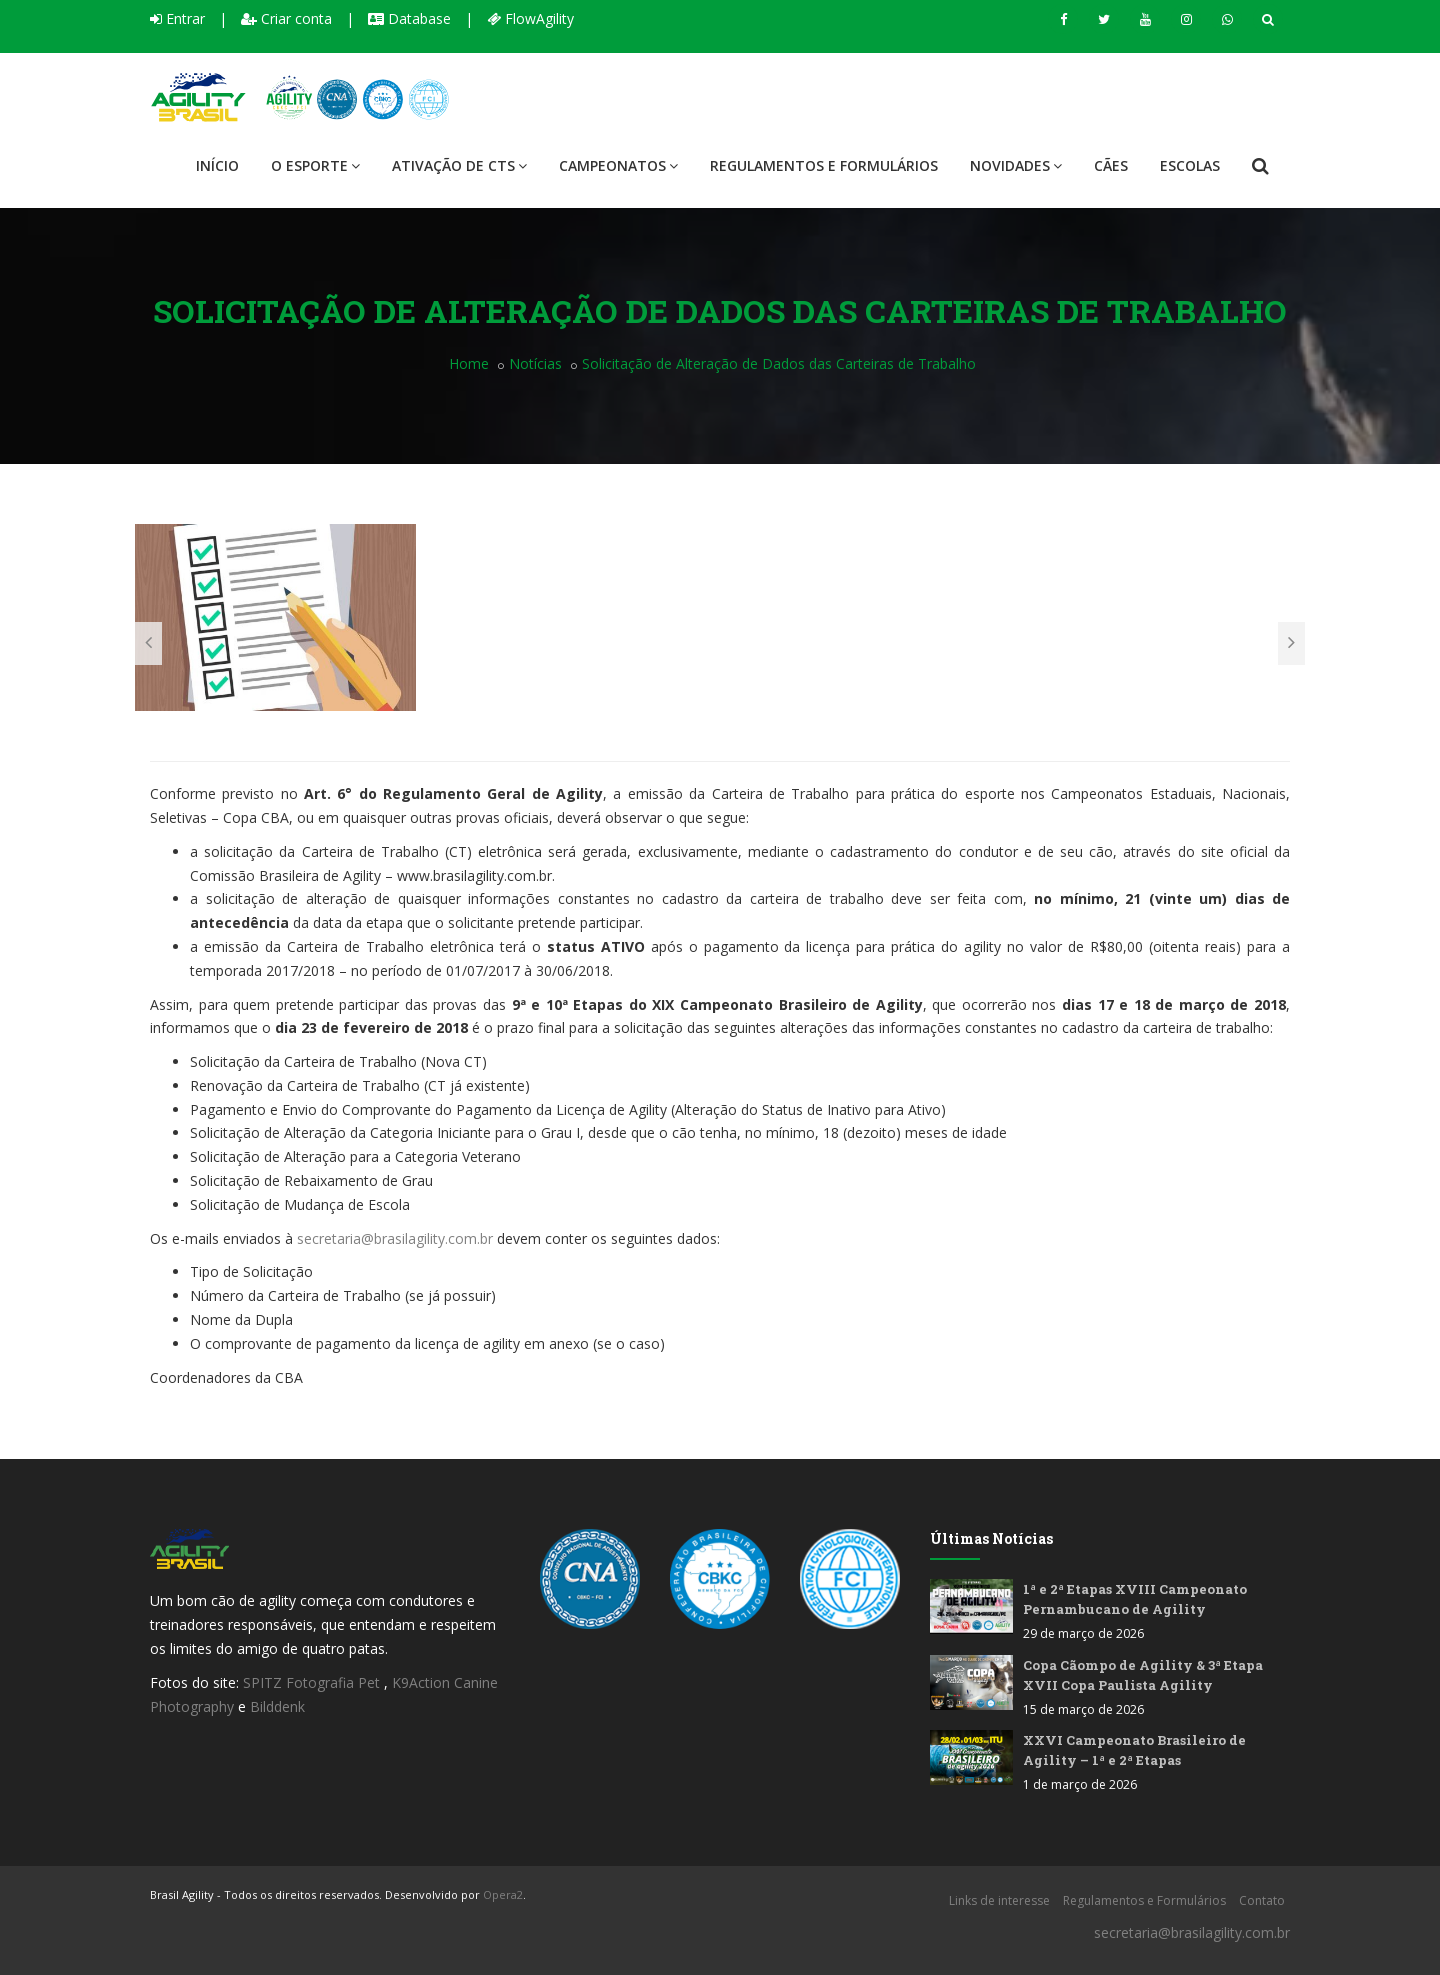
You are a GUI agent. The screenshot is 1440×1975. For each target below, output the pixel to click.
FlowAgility (530, 18)
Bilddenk (277, 1706)
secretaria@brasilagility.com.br (395, 1238)
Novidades (1016, 165)
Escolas (1190, 165)
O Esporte (315, 165)
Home (469, 363)
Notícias (535, 363)
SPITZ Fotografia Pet (313, 1682)
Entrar (177, 18)
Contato (1262, 1900)
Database (409, 18)
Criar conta (286, 18)
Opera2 (503, 1894)
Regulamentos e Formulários (824, 165)
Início (217, 165)
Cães (1111, 165)
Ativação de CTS (459, 165)
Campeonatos (618, 165)
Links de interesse (999, 1900)
